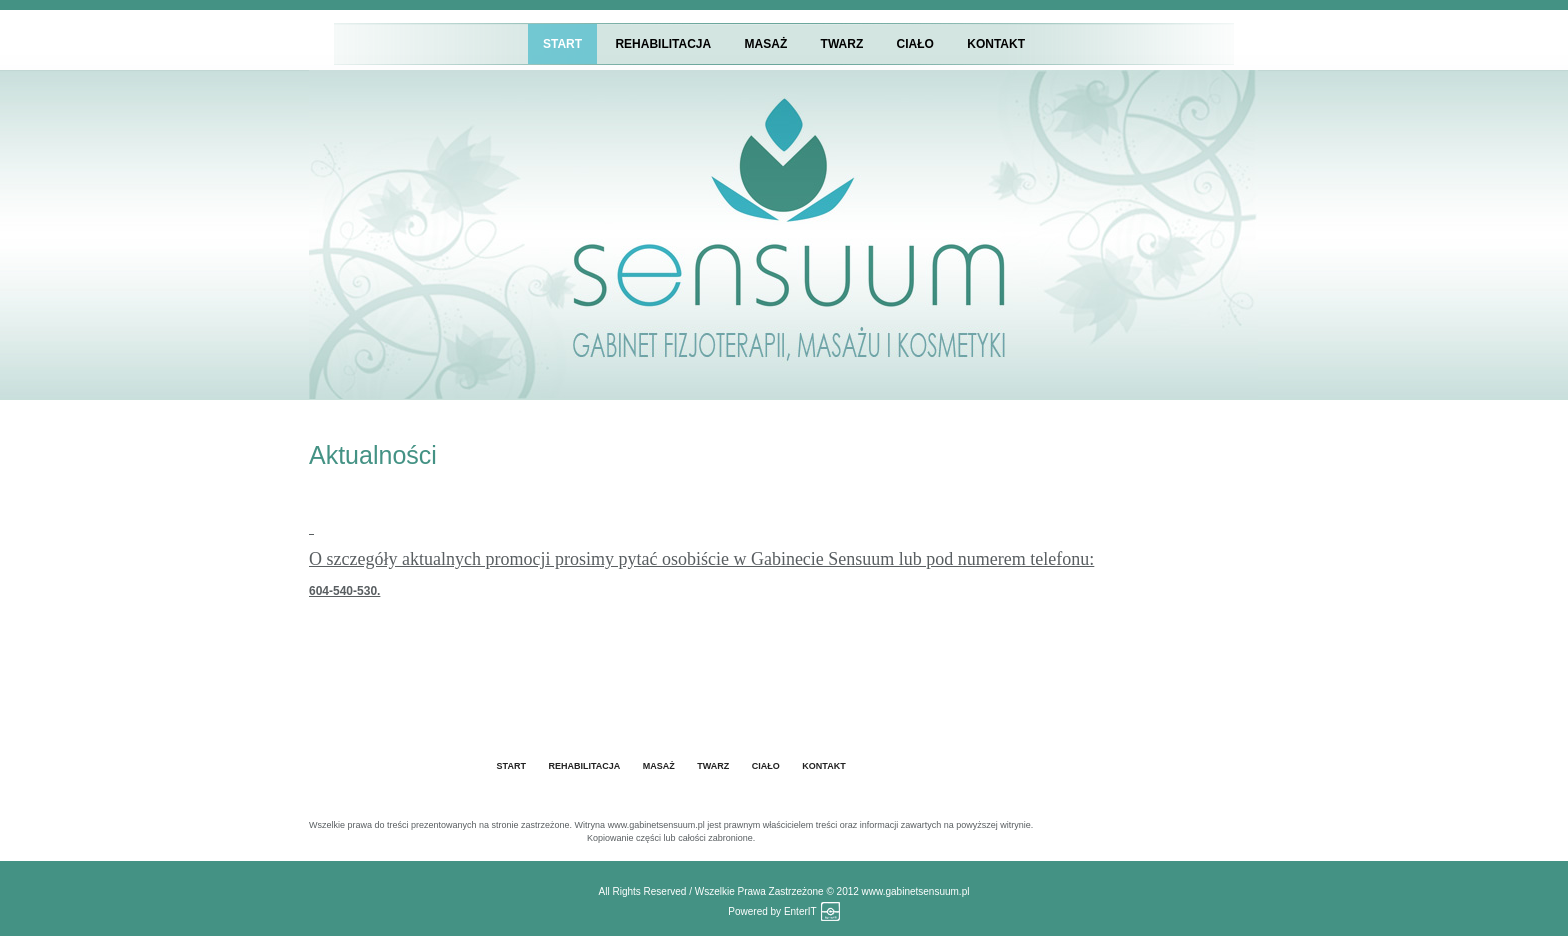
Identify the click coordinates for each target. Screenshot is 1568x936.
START (562, 44)
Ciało (915, 44)
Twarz (842, 44)
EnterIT (800, 911)
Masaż (766, 44)
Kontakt (996, 44)
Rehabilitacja (663, 44)
